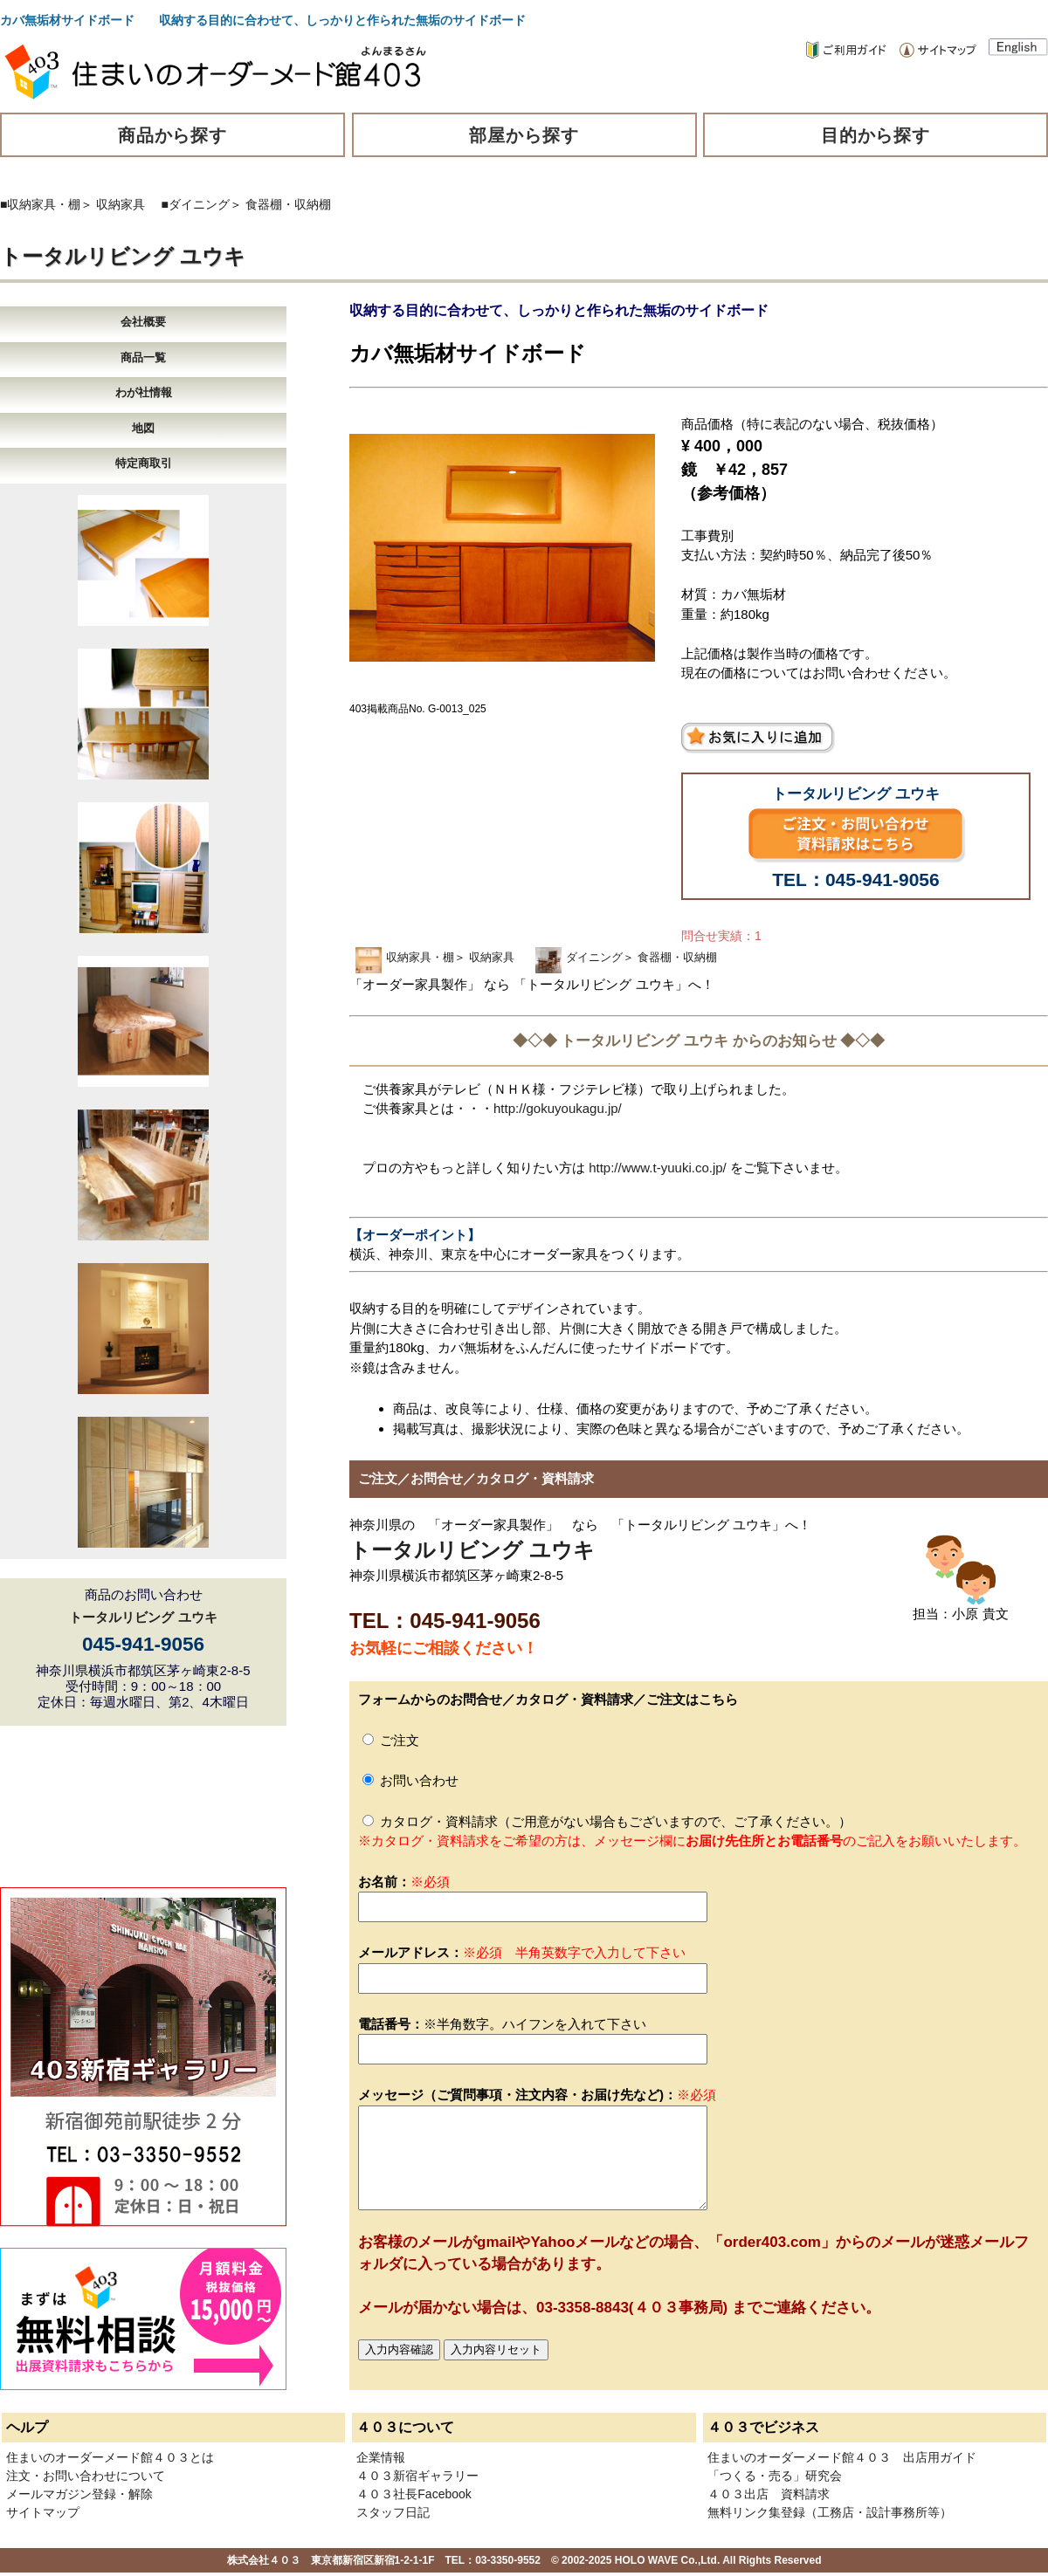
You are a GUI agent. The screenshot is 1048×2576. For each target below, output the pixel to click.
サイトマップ (42, 2512)
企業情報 (380, 2457)
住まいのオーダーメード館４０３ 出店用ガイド (841, 2457)
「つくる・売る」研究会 (774, 2476)
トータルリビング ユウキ (122, 256)
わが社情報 (143, 392)
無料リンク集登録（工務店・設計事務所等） (829, 2512)
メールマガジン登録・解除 (79, 2494)
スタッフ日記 (393, 2512)
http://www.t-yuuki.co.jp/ (658, 1167)
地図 (143, 428)
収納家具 (120, 204)
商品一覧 (143, 357)
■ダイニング (196, 204)
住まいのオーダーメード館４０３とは (110, 2457)
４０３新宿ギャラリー (417, 2476)
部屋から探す (524, 135)
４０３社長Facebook (413, 2494)
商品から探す (173, 135)
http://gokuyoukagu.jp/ (557, 1108)
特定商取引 (143, 463)
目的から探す (876, 135)
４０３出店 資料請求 (768, 2494)
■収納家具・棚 (40, 204)
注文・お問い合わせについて (85, 2476)
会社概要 (143, 321)
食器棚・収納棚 (288, 204)
